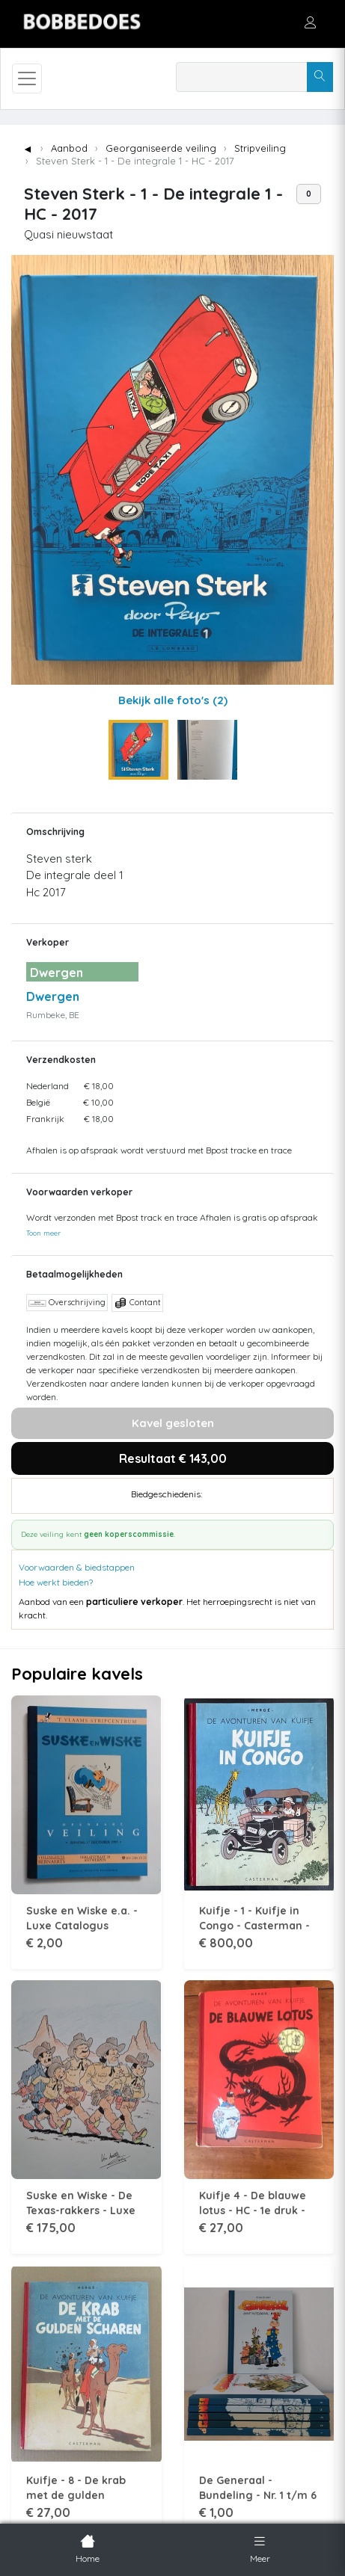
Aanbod (69, 148)
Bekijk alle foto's (173, 700)
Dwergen (52, 996)
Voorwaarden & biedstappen (77, 1567)
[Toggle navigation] (27, 78)
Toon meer (43, 1232)
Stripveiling (260, 148)
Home (88, 2547)
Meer (260, 2547)
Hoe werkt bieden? (56, 1582)
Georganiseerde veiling (161, 148)
